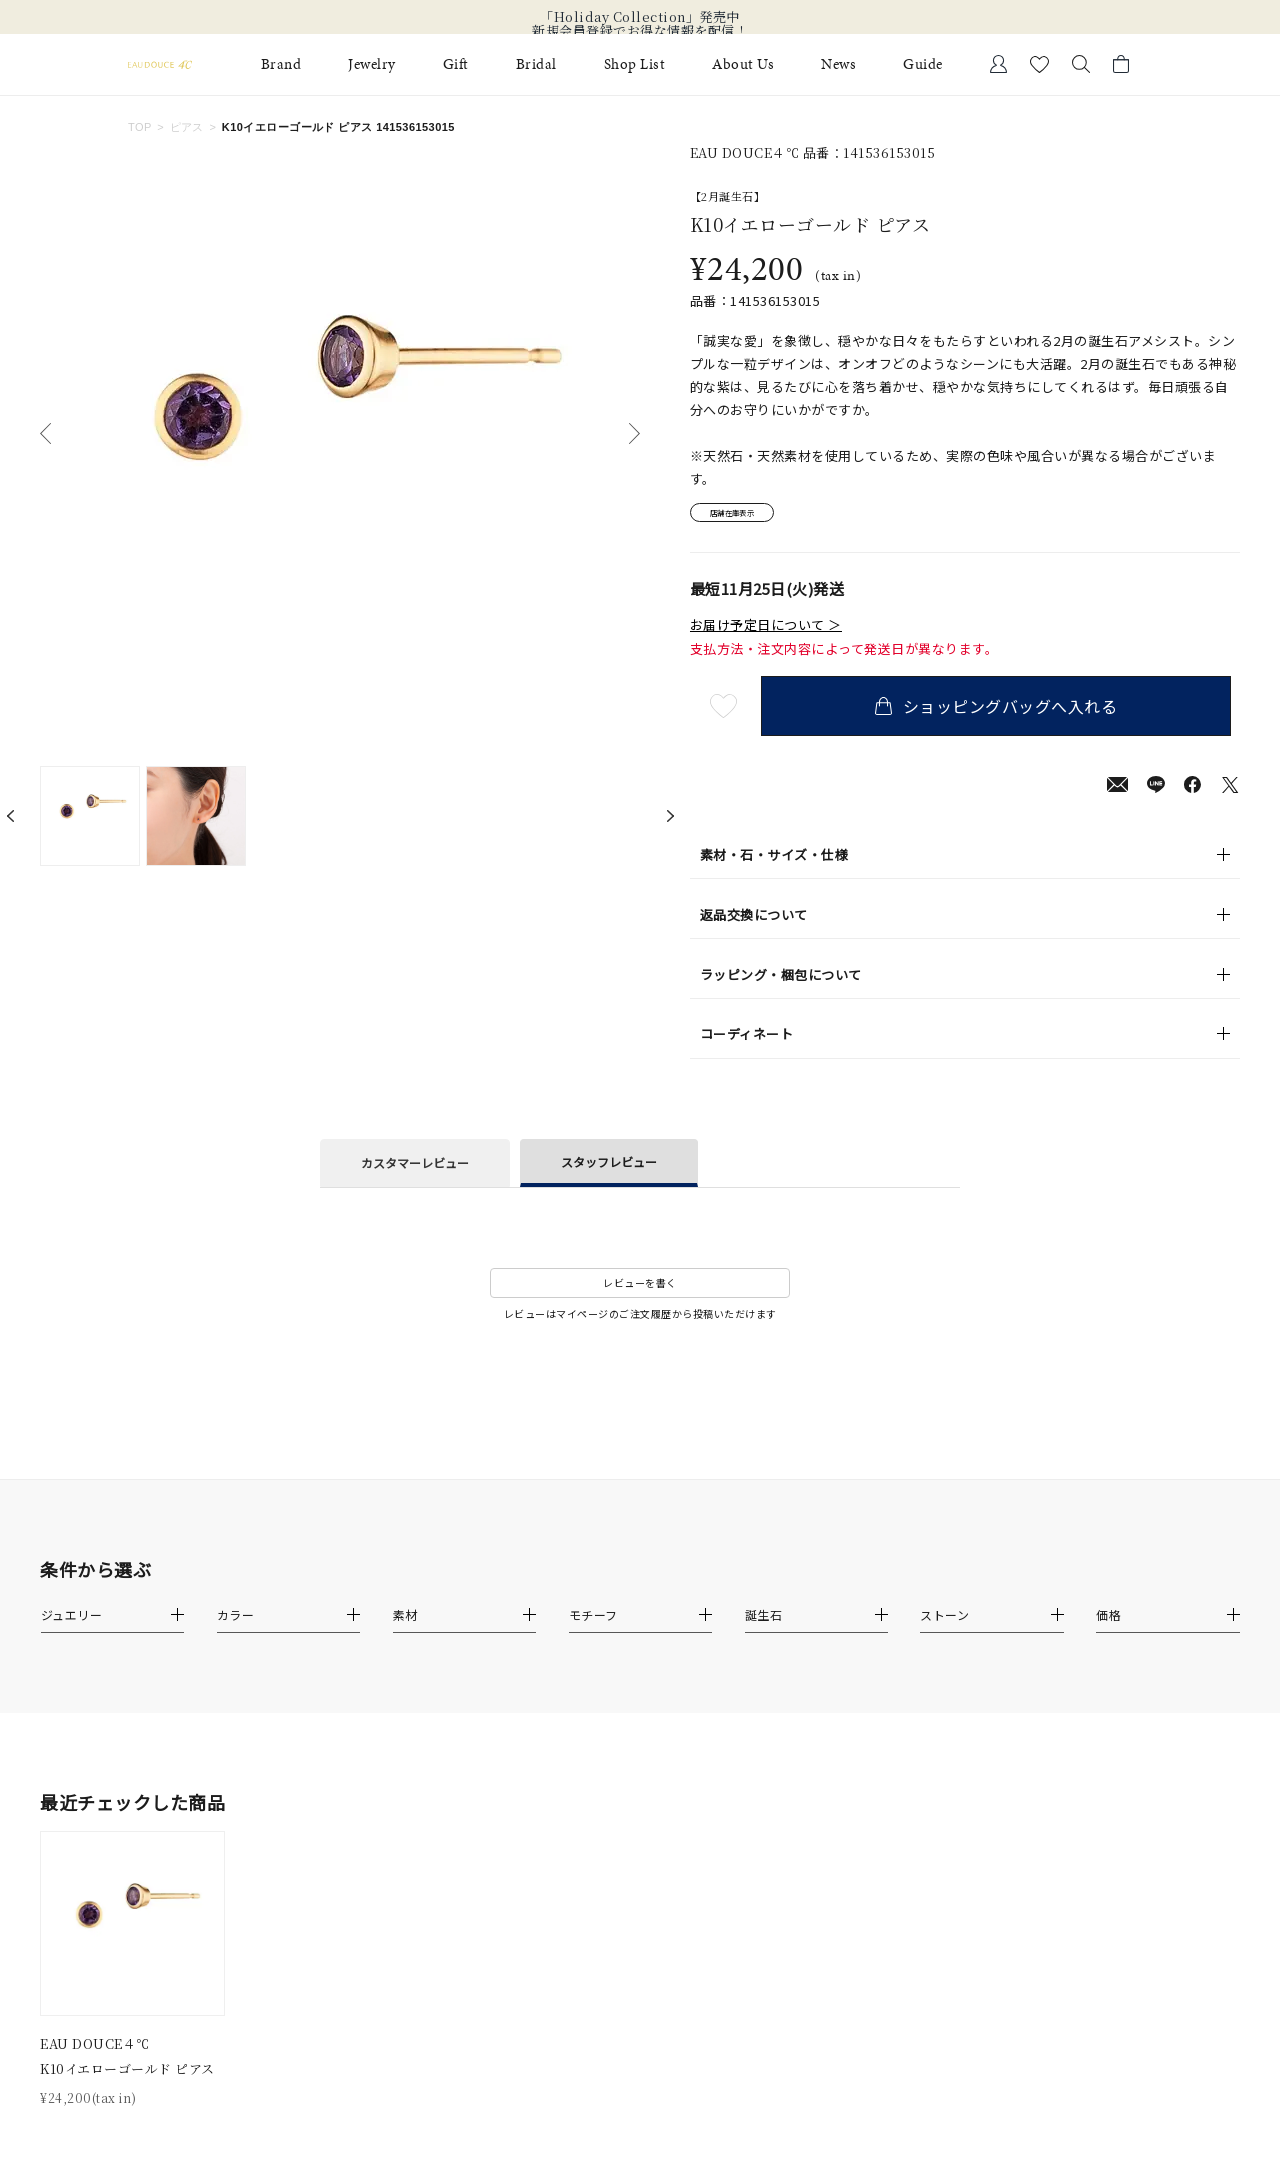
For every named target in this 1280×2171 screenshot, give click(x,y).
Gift (456, 64)
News (838, 64)
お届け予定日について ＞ (766, 631)
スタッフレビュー (609, 1167)
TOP (140, 127)
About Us (743, 64)
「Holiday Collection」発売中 (640, 17)
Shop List (635, 64)
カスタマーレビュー (415, 1169)
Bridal (536, 64)
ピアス (187, 127)
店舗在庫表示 (746, 516)
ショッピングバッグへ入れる (1005, 713)
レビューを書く (640, 1289)
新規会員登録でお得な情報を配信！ (640, 31)
